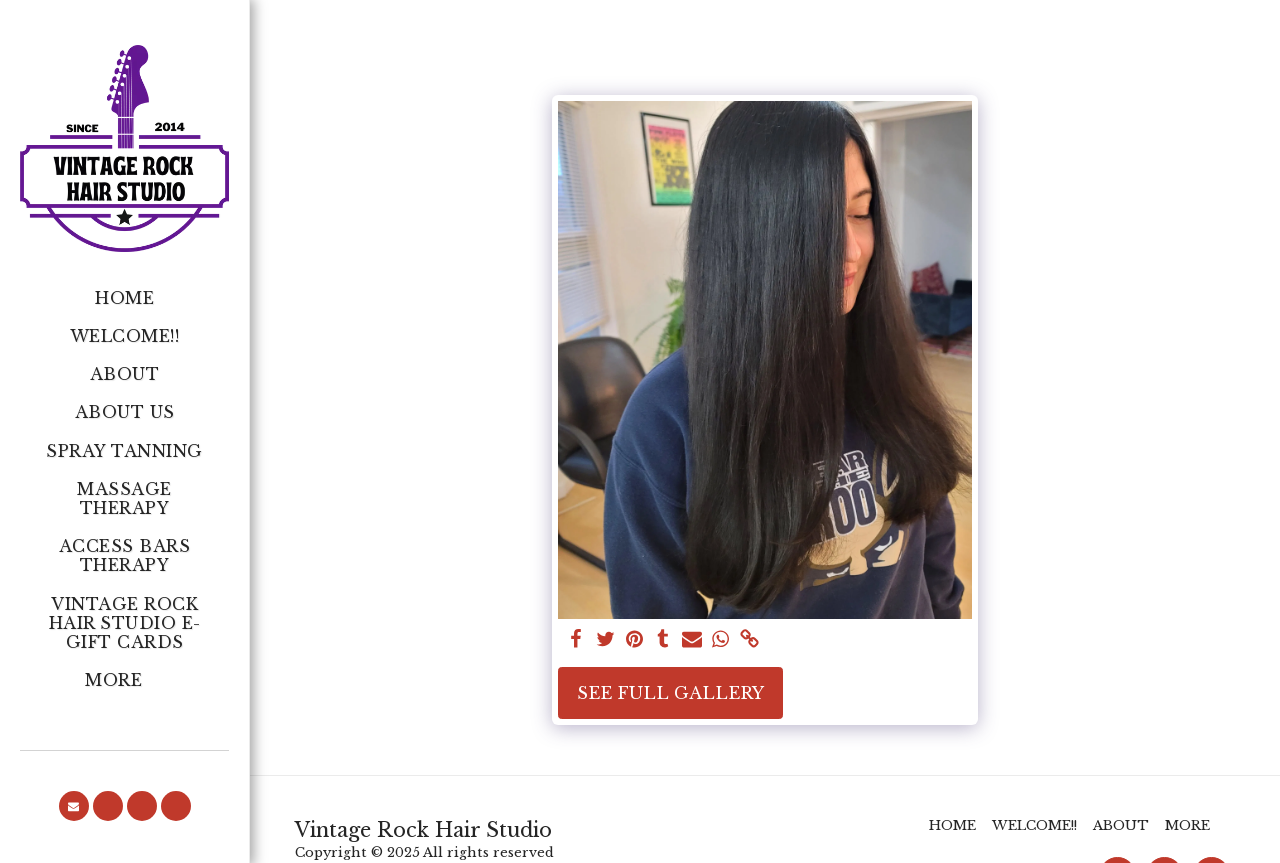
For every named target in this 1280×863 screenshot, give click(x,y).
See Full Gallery (670, 693)
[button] (74, 806)
